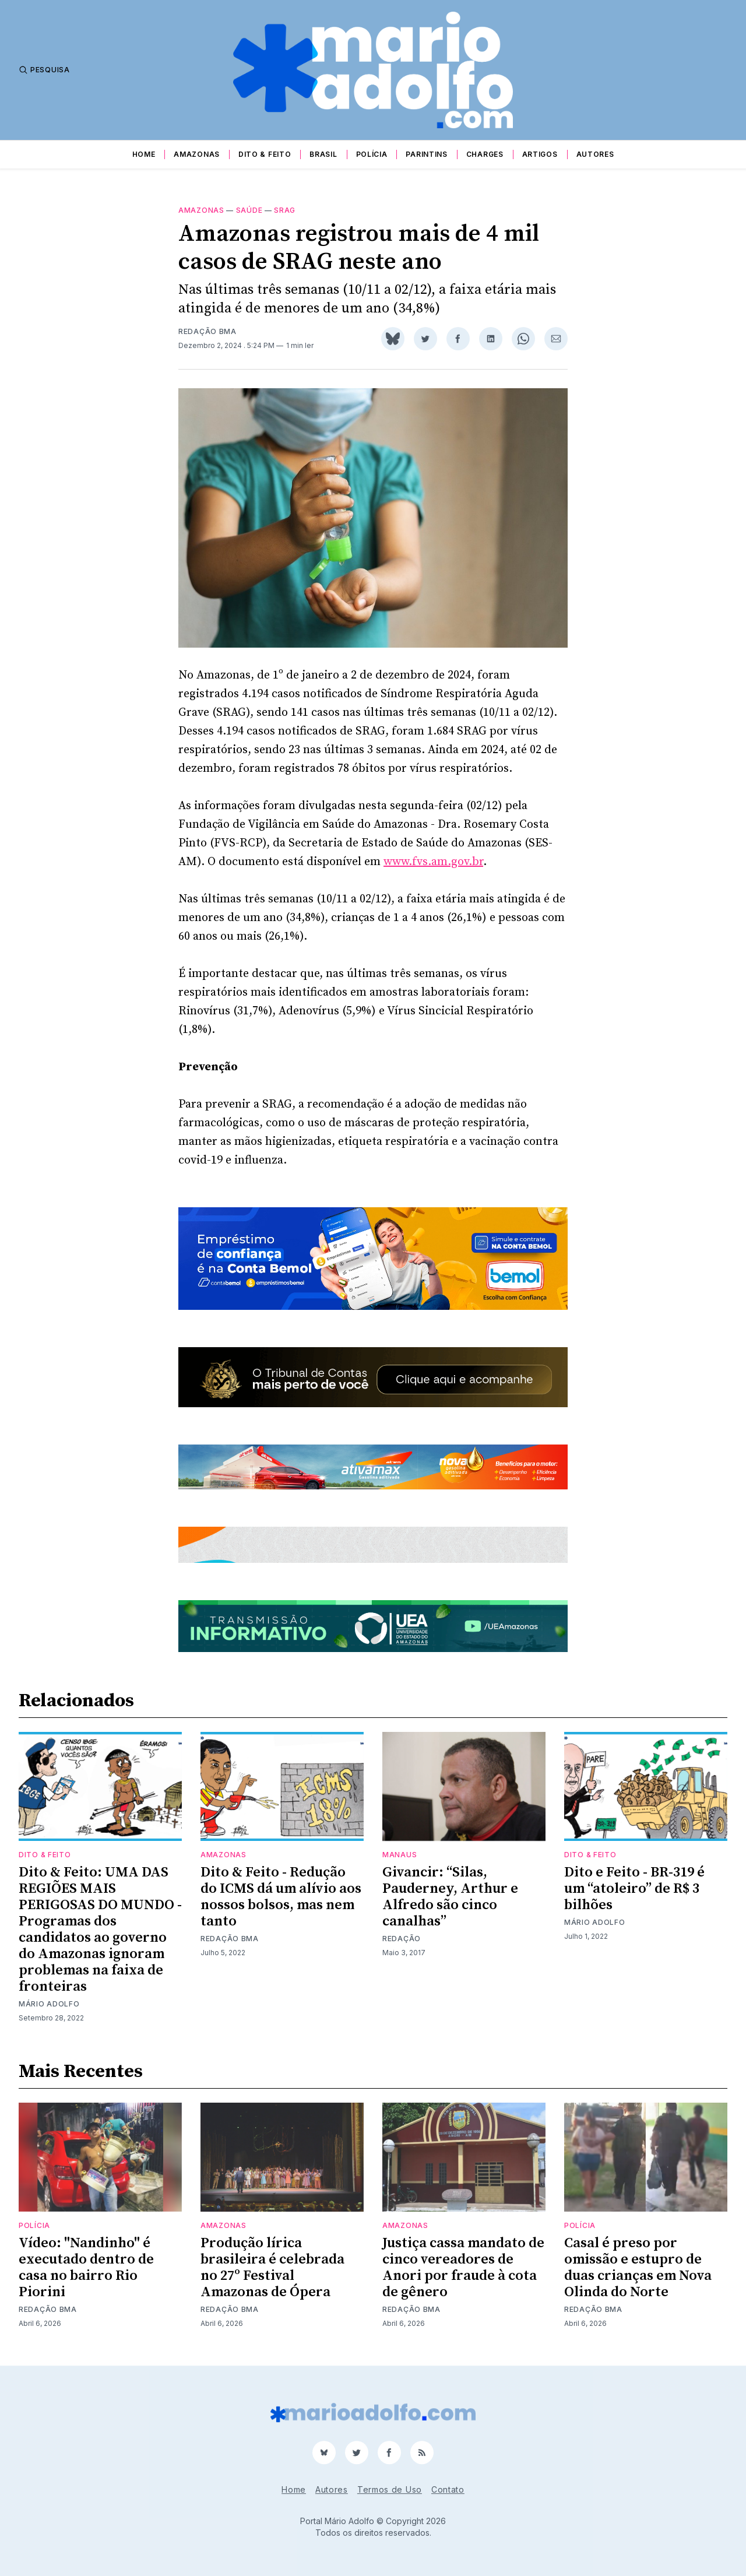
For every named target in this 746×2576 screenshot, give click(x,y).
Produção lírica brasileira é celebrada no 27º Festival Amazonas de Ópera (272, 2267)
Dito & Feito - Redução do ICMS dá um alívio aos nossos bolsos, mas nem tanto (280, 1897)
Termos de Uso (389, 2489)
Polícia (372, 154)
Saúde (249, 210)
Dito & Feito (264, 154)
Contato (448, 2489)
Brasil (323, 154)
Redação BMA (207, 331)
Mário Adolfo (49, 2003)
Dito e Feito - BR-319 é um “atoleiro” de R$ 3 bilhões (634, 1889)
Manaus (399, 1854)
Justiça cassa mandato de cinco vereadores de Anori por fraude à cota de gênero (463, 2267)
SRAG (284, 210)
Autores (595, 154)
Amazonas (197, 154)
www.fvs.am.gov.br (433, 862)
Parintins (426, 154)
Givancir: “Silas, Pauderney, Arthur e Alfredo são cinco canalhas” (450, 1897)
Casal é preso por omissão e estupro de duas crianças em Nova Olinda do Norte (638, 2267)
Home (144, 154)
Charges (485, 154)
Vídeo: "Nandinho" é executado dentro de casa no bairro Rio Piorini (86, 2267)
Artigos (540, 154)
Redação (401, 1938)
